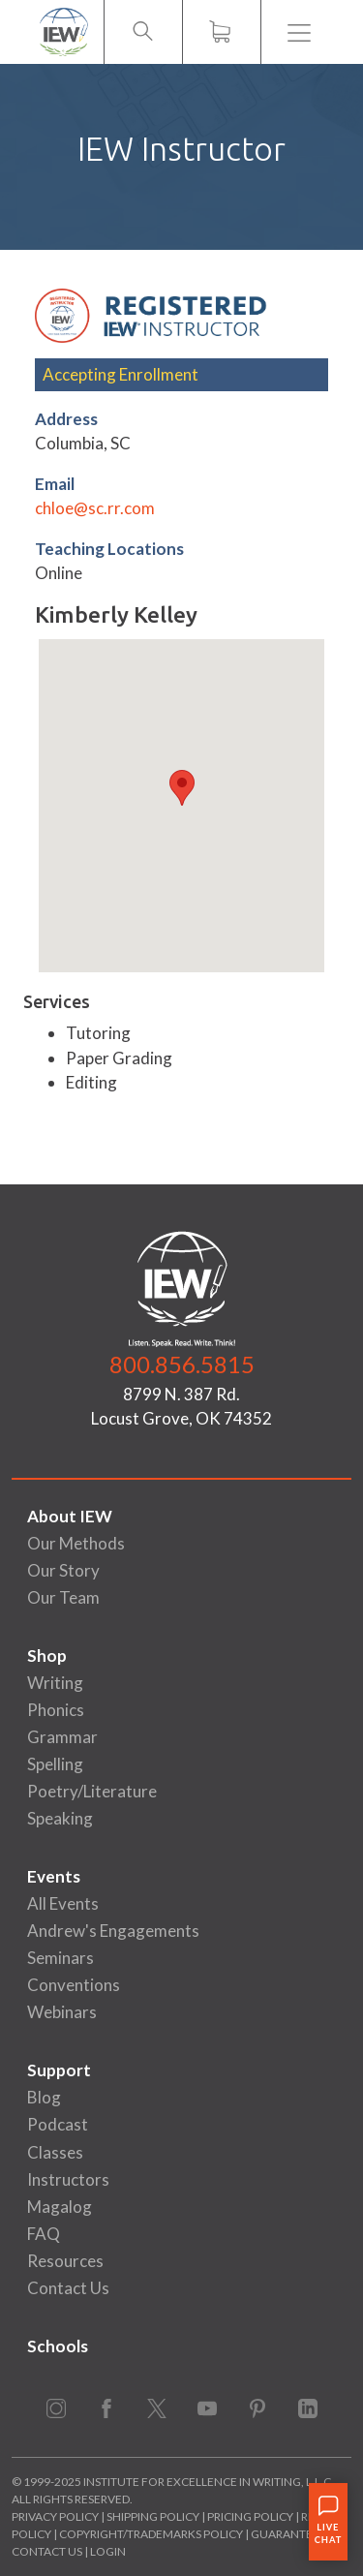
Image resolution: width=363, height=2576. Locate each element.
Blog (44, 2097)
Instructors (68, 2179)
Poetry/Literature (92, 1791)
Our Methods (76, 1543)
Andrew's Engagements (113, 1930)
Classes (55, 2152)
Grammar (62, 1737)
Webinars (62, 2012)
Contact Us (68, 2288)
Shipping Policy (152, 2516)
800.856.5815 (182, 1364)
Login (108, 2551)
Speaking (60, 1818)
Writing (55, 1682)
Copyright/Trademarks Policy (151, 2534)
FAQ (43, 2233)
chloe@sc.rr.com (95, 508)
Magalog (59, 2206)
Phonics (55, 1710)
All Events (63, 1903)
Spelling (55, 1764)
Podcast (57, 2124)
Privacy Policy (55, 2516)
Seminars (60, 1957)
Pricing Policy (250, 2516)
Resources (65, 2261)
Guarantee (286, 2534)
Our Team (63, 1597)
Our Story (63, 1570)
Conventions (73, 1985)
